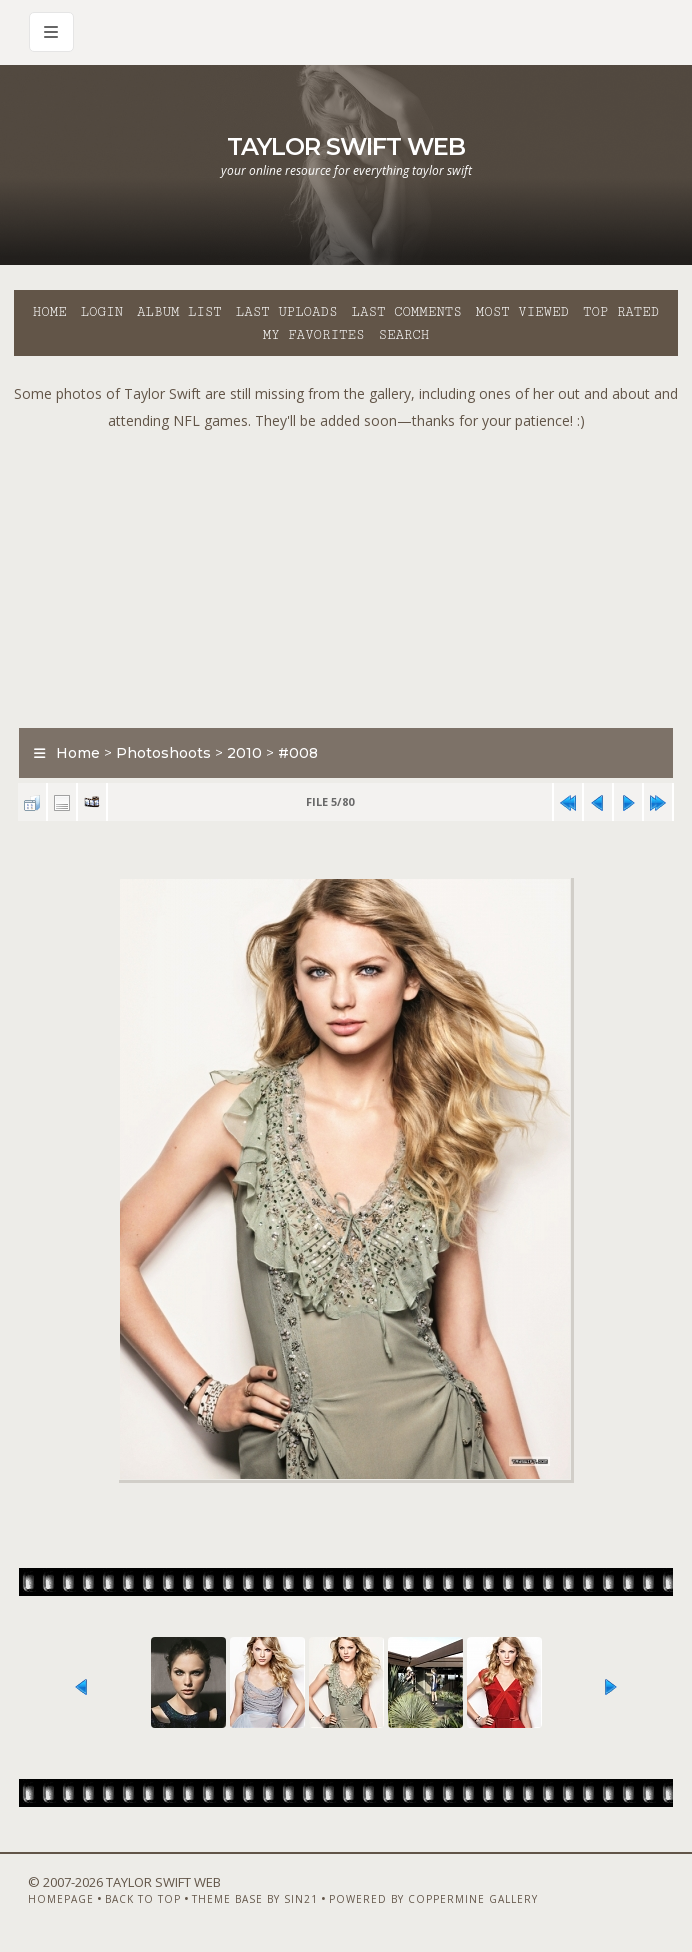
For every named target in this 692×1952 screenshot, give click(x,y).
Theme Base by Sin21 (255, 1899)
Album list (179, 312)
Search (403, 335)
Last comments (407, 312)
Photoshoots (163, 753)
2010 (244, 753)
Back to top (143, 1899)
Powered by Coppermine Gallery (433, 1899)
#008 (298, 753)
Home (50, 312)
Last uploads (287, 312)
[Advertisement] (353, 574)
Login (102, 312)
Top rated (621, 312)
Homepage (61, 1899)
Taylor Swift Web (346, 146)
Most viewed (522, 312)
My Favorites (314, 335)
